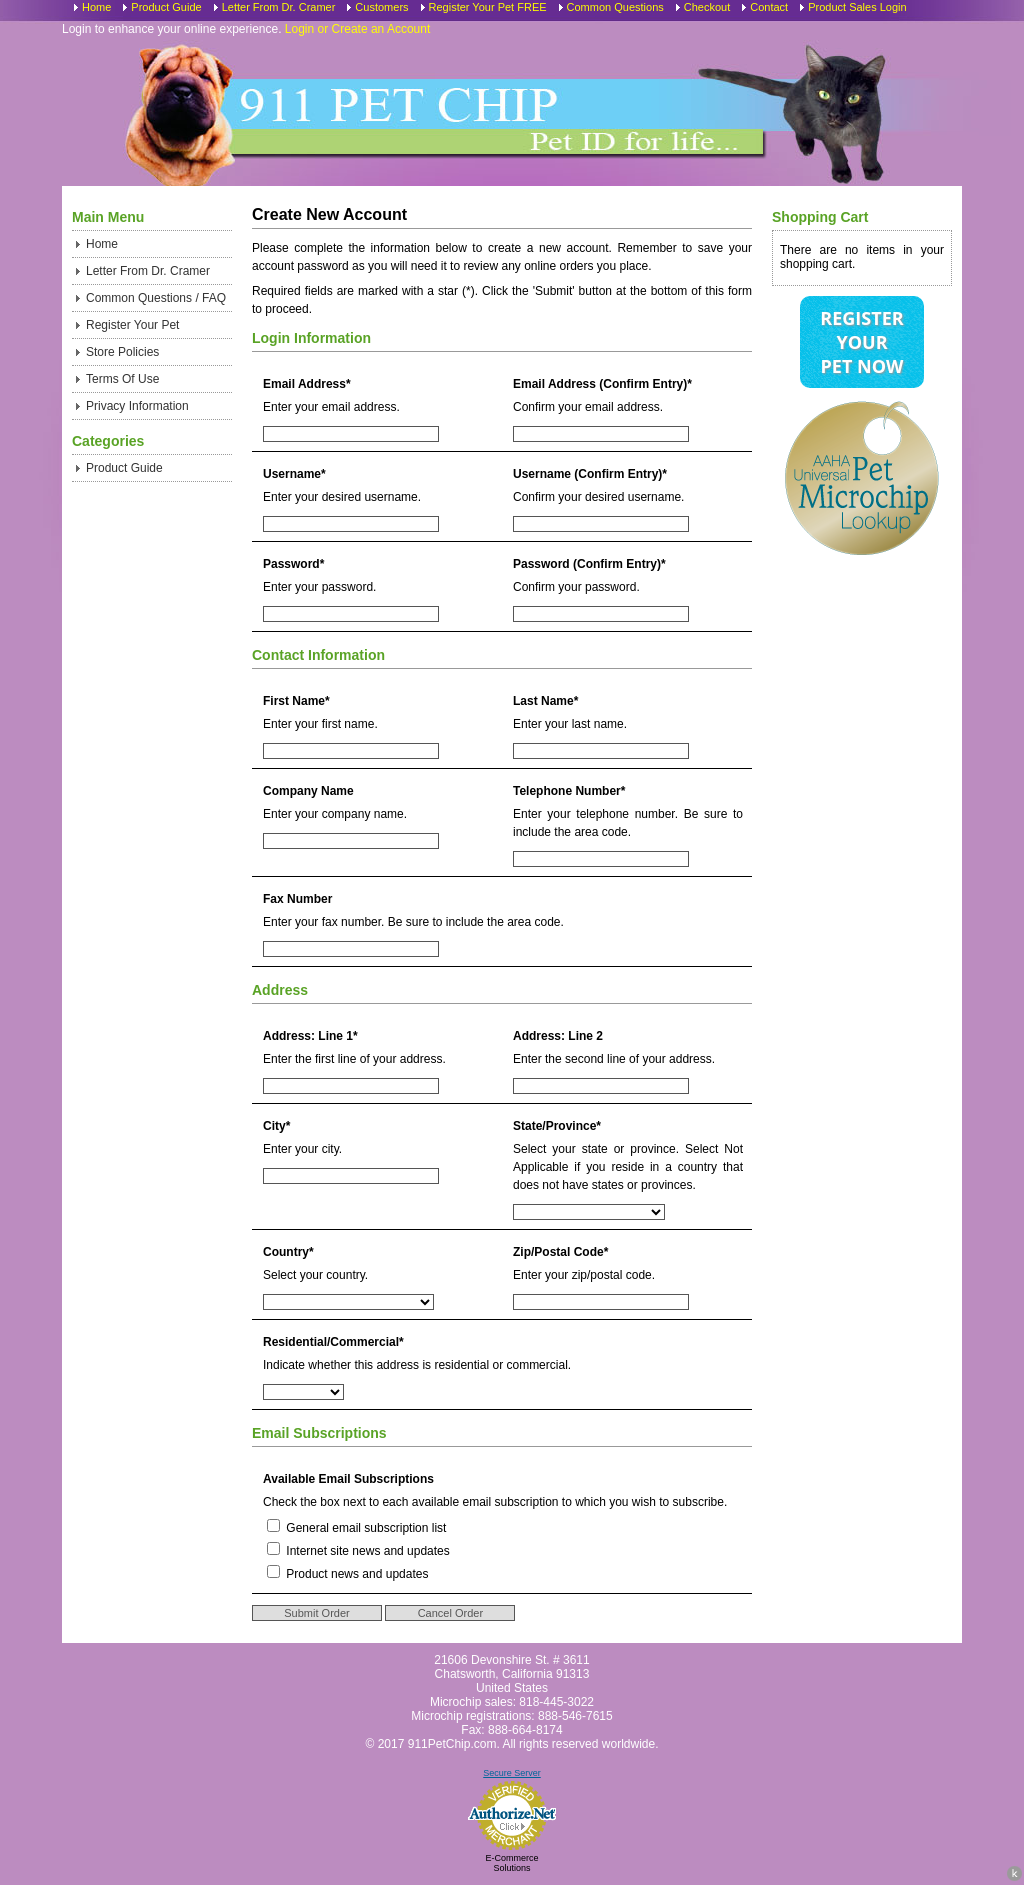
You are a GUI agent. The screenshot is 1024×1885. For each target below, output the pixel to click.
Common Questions (615, 7)
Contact (769, 7)
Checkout (707, 7)
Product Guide (166, 7)
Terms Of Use (122, 379)
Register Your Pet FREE (488, 7)
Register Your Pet (132, 325)
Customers (381, 7)
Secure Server (512, 1773)
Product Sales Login (857, 7)
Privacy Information (137, 406)
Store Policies (122, 352)
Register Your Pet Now (861, 342)
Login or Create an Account (357, 29)
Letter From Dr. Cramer (279, 7)
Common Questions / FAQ (156, 298)
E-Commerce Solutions (511, 1863)
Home (96, 7)
